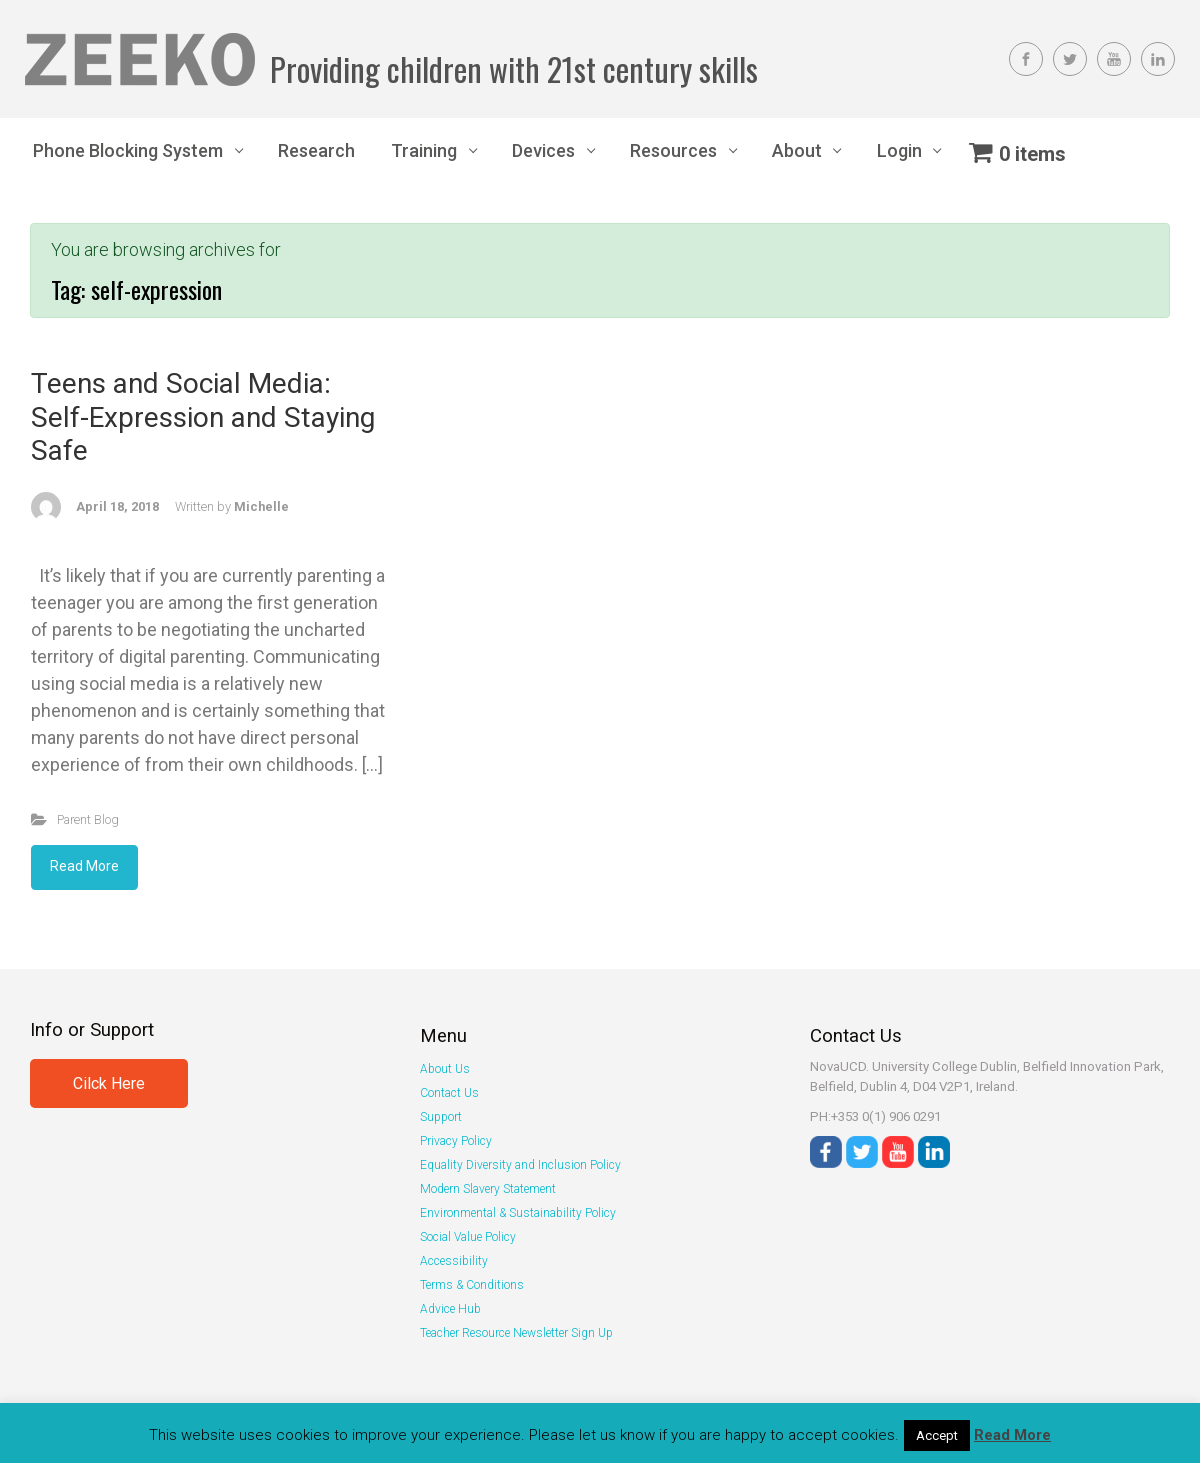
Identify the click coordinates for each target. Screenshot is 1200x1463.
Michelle (261, 506)
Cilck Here (109, 1083)
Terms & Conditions (472, 1285)
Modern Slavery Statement (488, 1189)
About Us (445, 1069)
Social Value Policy (468, 1237)
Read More (84, 866)
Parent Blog (88, 819)
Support (441, 1117)
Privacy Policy (456, 1141)
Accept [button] (937, 1435)
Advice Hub (450, 1309)
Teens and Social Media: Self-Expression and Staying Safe (203, 417)
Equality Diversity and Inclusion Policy (520, 1165)
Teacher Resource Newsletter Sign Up (516, 1333)
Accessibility (454, 1261)
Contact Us (449, 1093)
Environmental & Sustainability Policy (518, 1213)
